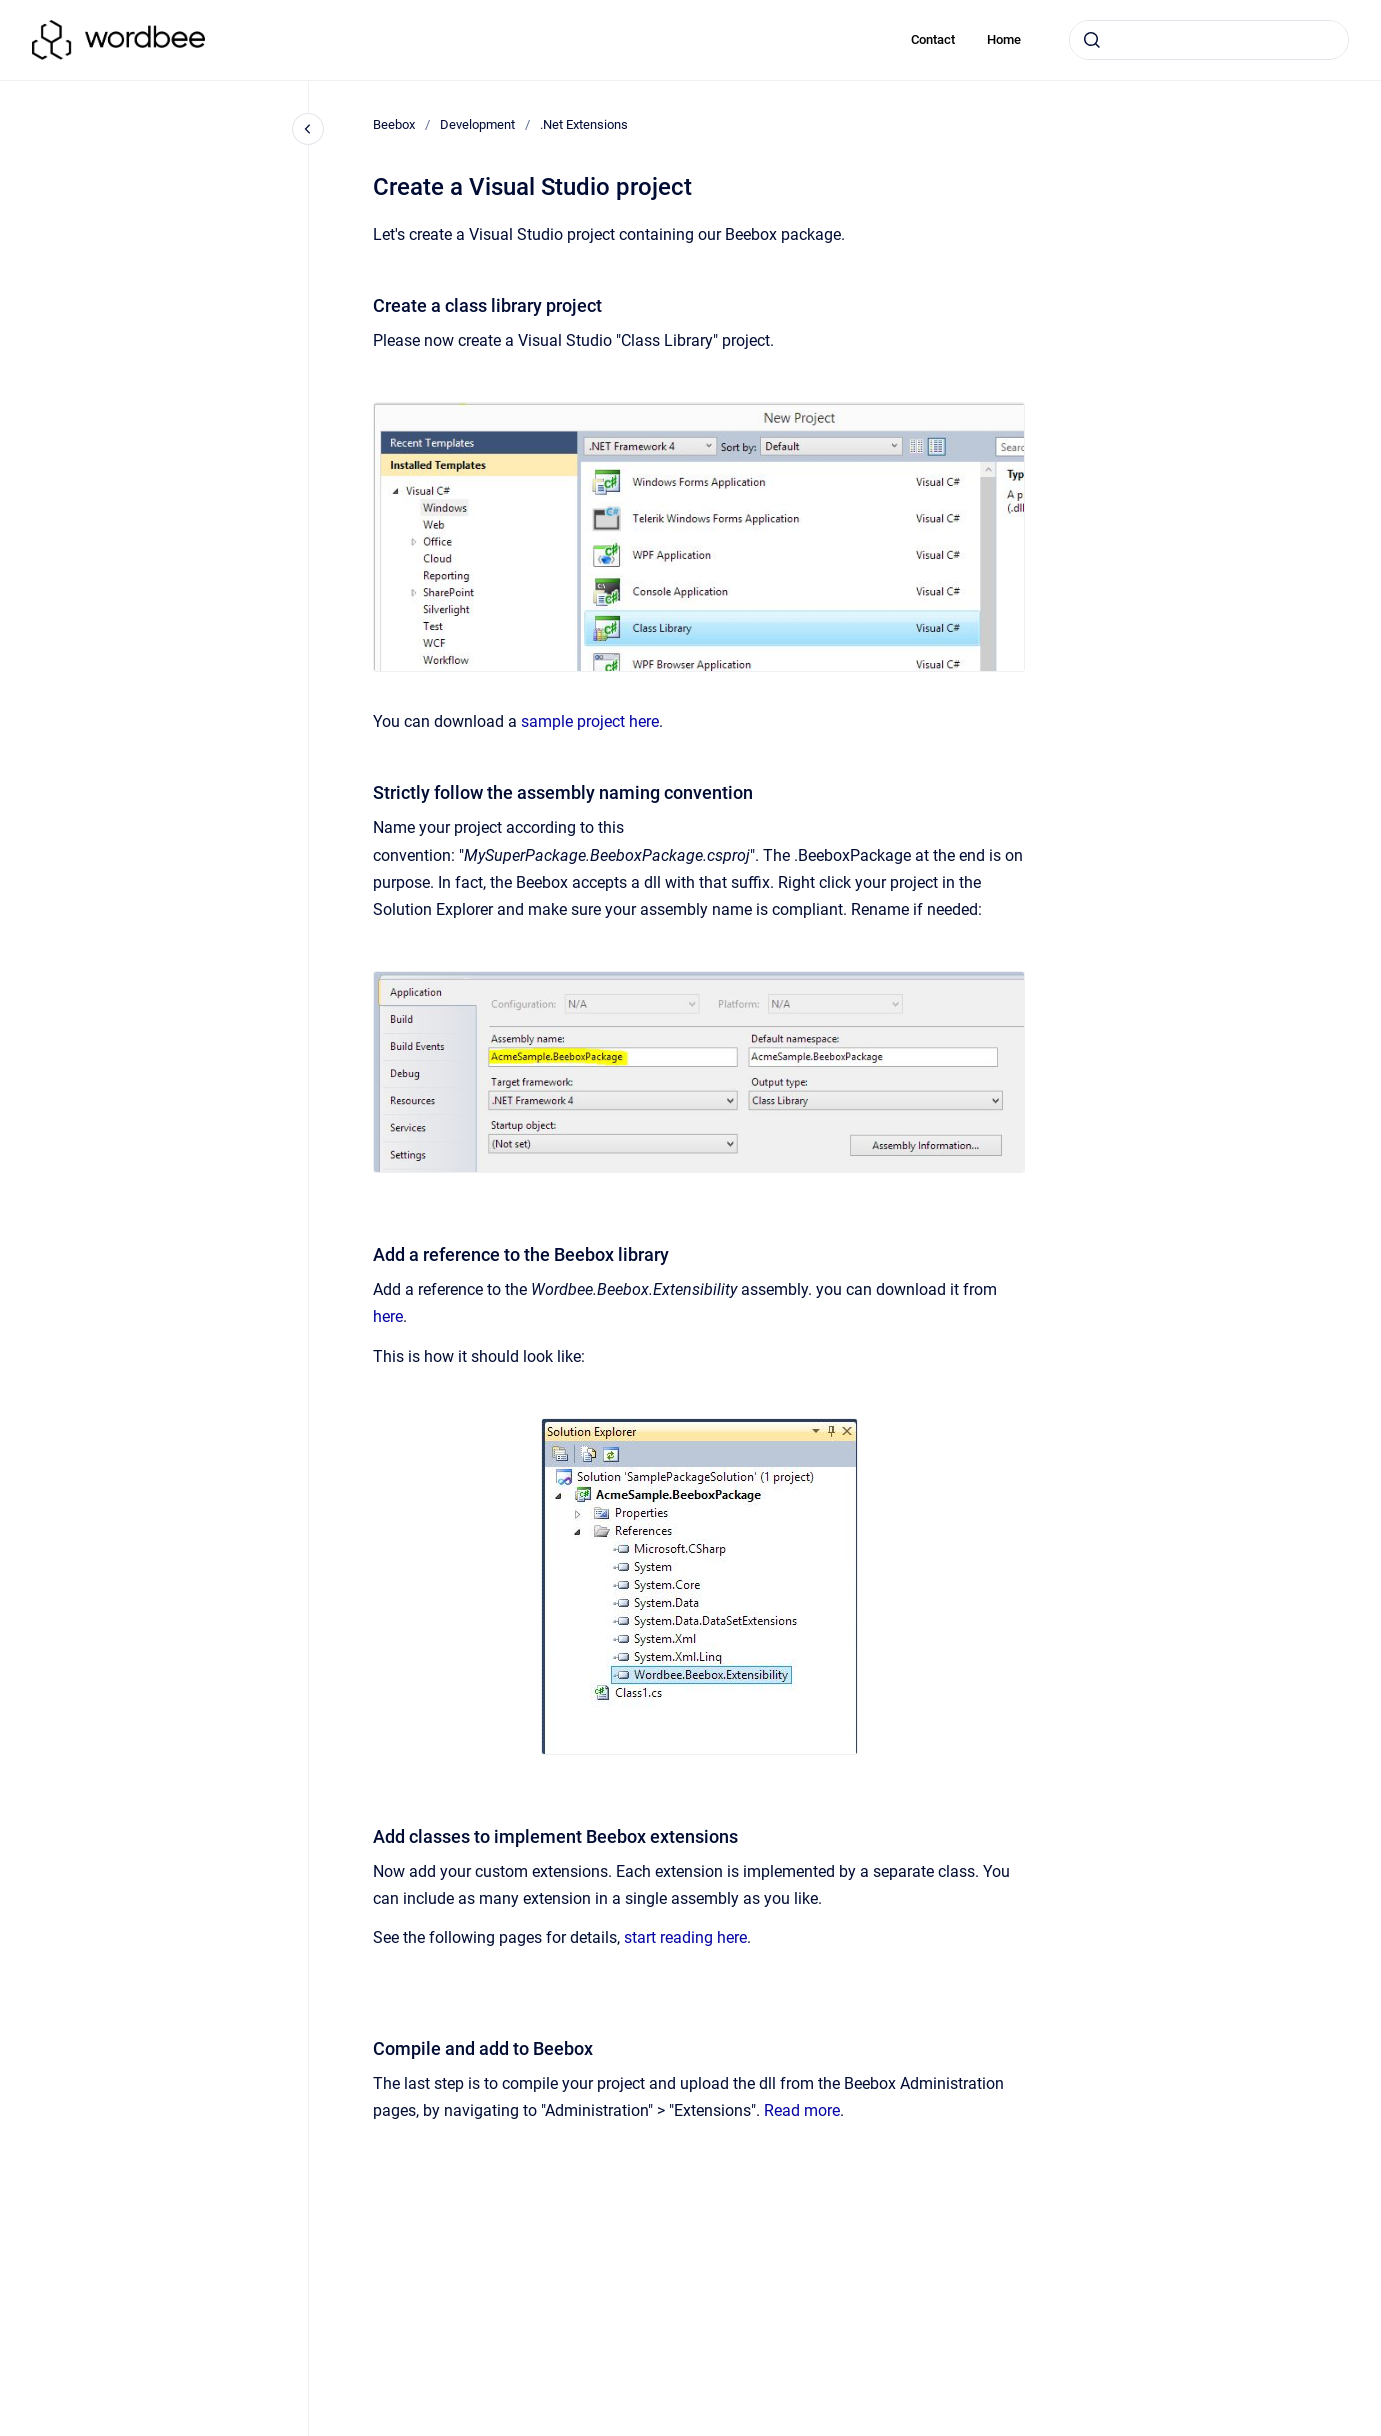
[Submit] (1092, 40)
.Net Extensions (584, 124)
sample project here (590, 721)
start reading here (685, 1937)
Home (1004, 39)
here (388, 1316)
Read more (802, 2110)
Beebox (394, 124)
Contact (933, 39)
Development (477, 124)
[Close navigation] (308, 129)
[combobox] (1209, 40)
